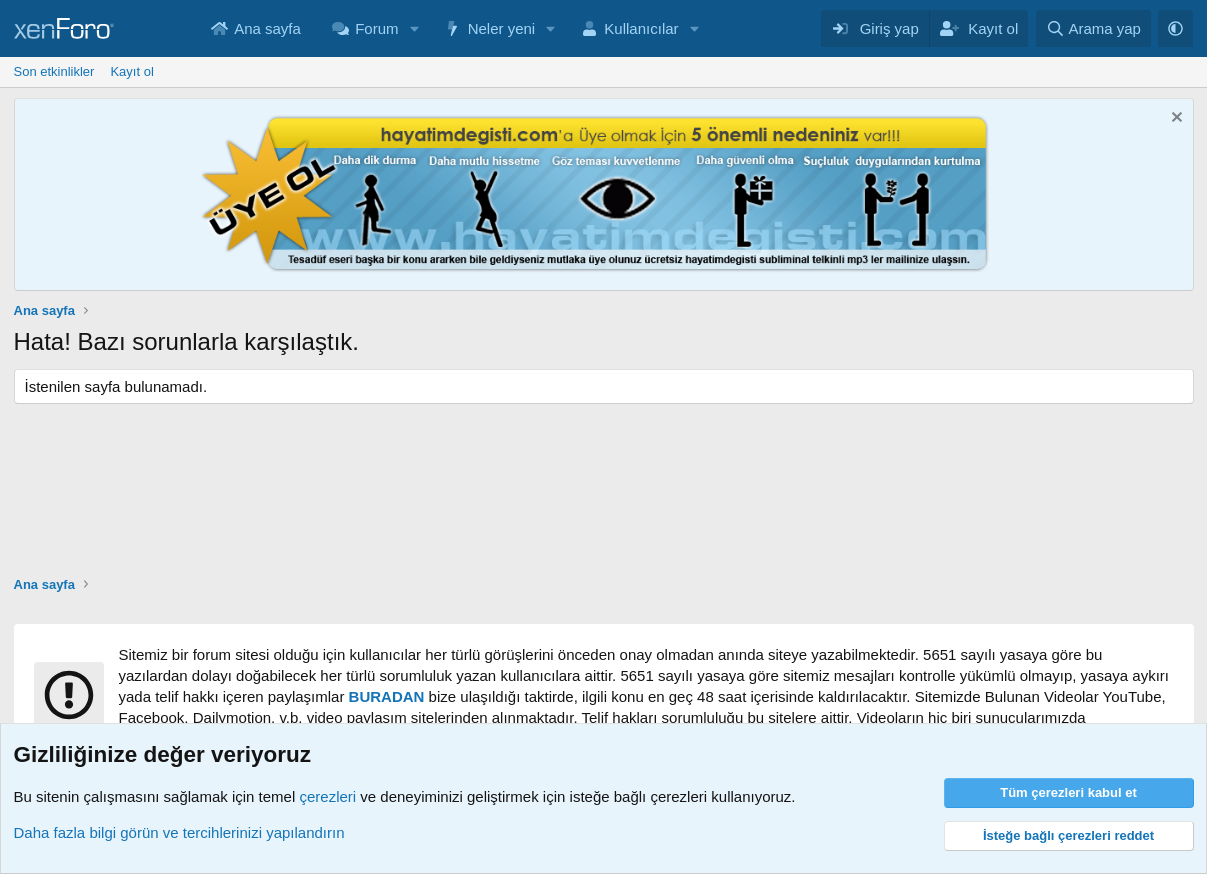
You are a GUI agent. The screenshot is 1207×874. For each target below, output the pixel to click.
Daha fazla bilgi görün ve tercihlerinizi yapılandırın (179, 832)
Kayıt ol (131, 71)
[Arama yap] (1093, 28)
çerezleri (327, 796)
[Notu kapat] (1174, 119)
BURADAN (387, 696)
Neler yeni (502, 28)
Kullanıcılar (641, 28)
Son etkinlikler (54, 71)
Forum (376, 28)
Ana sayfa (267, 28)
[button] (414, 28)
